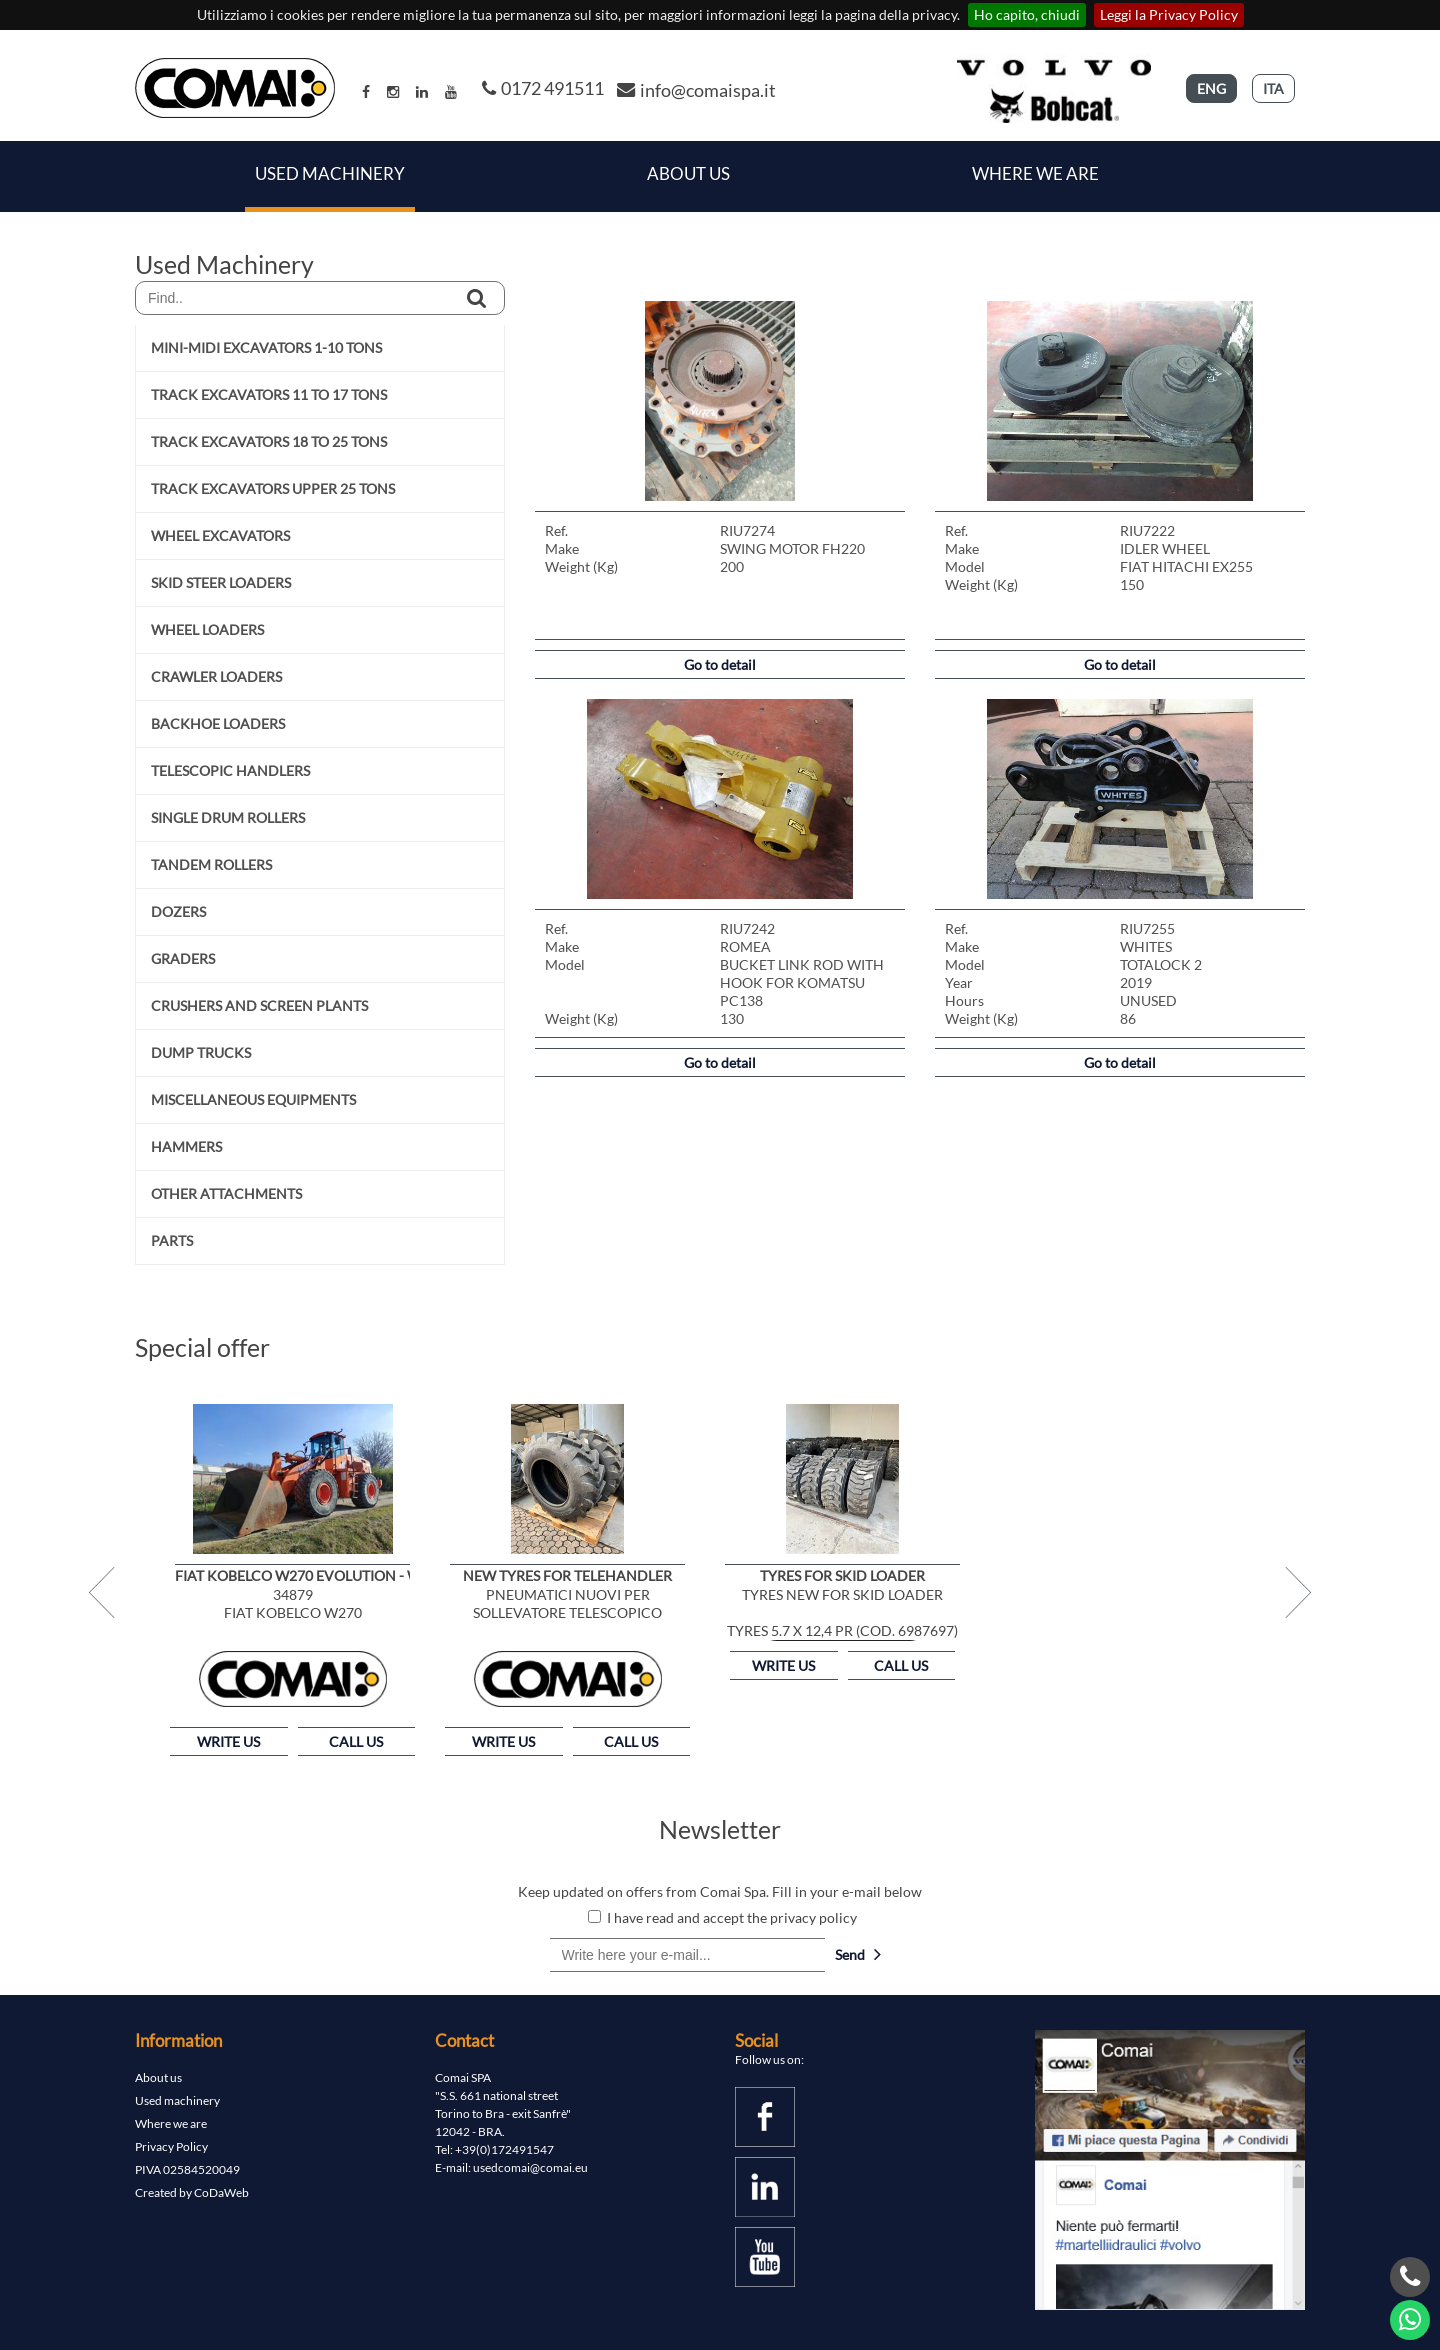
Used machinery (177, 2100)
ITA (1273, 88)
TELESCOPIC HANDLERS (230, 770)
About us (158, 2077)
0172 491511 (543, 88)
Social (756, 2040)
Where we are (1035, 173)
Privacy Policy (171, 2146)
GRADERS (183, 958)
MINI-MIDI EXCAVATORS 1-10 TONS (266, 347)
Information (178, 2040)
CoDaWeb (221, 2192)
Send (858, 1954)
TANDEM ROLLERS (211, 864)
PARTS (172, 1240)
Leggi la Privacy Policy (1169, 14)
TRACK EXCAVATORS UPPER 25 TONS (273, 488)
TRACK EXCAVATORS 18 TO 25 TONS (269, 441)
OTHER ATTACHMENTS (226, 1193)
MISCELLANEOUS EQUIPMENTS (253, 1099)
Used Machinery (330, 173)
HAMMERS (186, 1146)
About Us (688, 173)
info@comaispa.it (696, 90)
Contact (464, 2040)
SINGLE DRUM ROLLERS (228, 817)
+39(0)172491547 (504, 2149)
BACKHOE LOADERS (218, 723)
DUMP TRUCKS (201, 1052)
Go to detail (720, 664)
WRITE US (228, 1741)
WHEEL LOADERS (207, 629)
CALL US (356, 1741)
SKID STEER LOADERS (221, 582)
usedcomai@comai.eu (530, 2167)
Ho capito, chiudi (1027, 14)
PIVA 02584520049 (187, 2169)
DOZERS (178, 911)
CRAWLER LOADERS (216, 676)
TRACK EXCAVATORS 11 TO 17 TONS (269, 394)
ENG (1211, 88)
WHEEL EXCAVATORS (220, 535)
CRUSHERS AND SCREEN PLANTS (259, 1005)
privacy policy (813, 1917)
